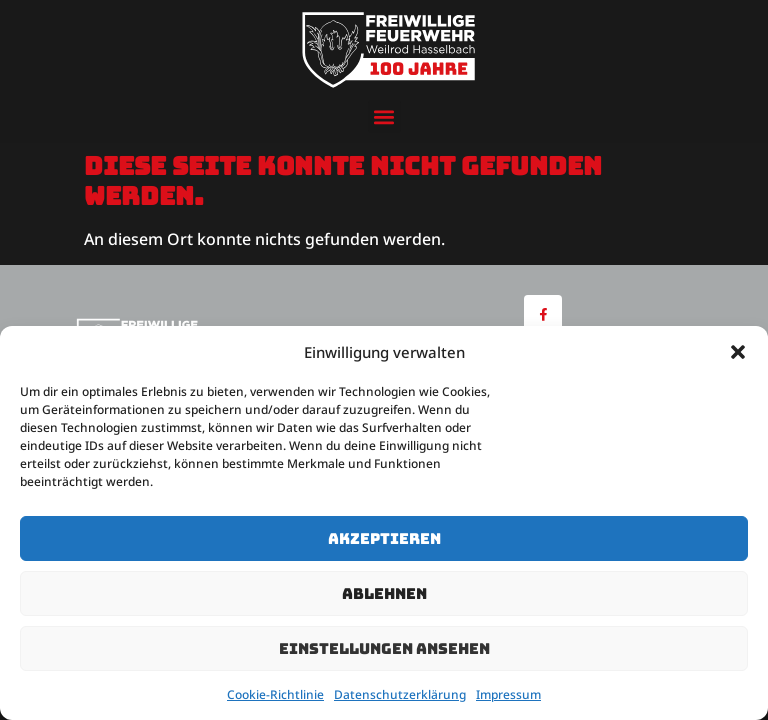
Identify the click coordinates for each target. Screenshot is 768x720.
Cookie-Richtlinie (275, 694)
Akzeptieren (384, 539)
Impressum (508, 694)
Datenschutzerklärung (400, 694)
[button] (738, 352)
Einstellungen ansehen (384, 649)
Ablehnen (384, 594)
